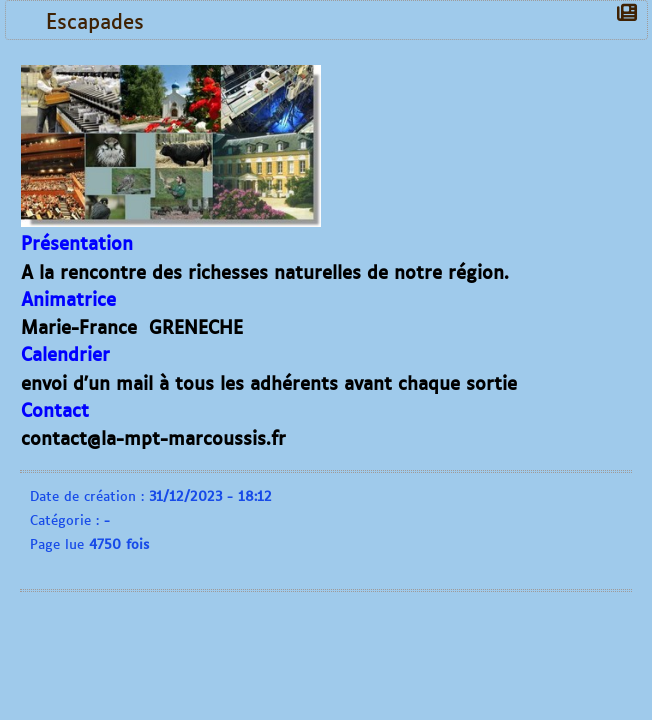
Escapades (100, 20)
